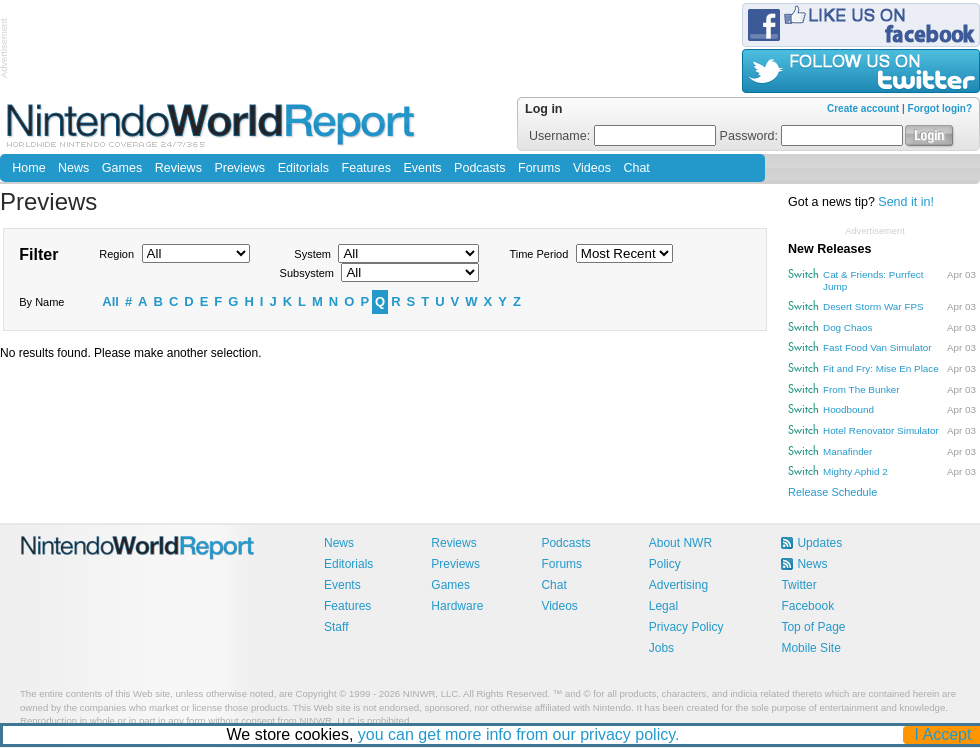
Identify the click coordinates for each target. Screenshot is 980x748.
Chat (636, 168)
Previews (239, 168)
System (312, 254)
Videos (592, 168)
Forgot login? (940, 108)
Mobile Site (810, 648)
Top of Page (813, 627)
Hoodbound (848, 409)
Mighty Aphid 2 (855, 471)
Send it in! (906, 202)
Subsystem (307, 273)
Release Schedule (832, 492)
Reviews (178, 168)
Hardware (457, 606)
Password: (812, 136)
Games (122, 168)
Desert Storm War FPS (873, 306)
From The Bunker (861, 389)
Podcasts (479, 168)
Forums (539, 168)
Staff (336, 627)
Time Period (538, 254)
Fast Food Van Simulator (877, 347)
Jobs (661, 648)
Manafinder (847, 451)
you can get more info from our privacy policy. (519, 734)
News (73, 168)
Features (366, 168)
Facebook (807, 606)
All (110, 301)
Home (28, 168)
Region (116, 254)
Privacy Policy (686, 627)
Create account (863, 108)
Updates (819, 543)
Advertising (678, 585)
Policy (665, 564)
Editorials (303, 168)
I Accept (943, 734)
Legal (663, 606)
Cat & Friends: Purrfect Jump (873, 280)
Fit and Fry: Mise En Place (881, 368)
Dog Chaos (847, 327)
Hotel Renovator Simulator (881, 430)
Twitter (798, 585)
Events (422, 168)
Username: (622, 136)
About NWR (680, 543)
